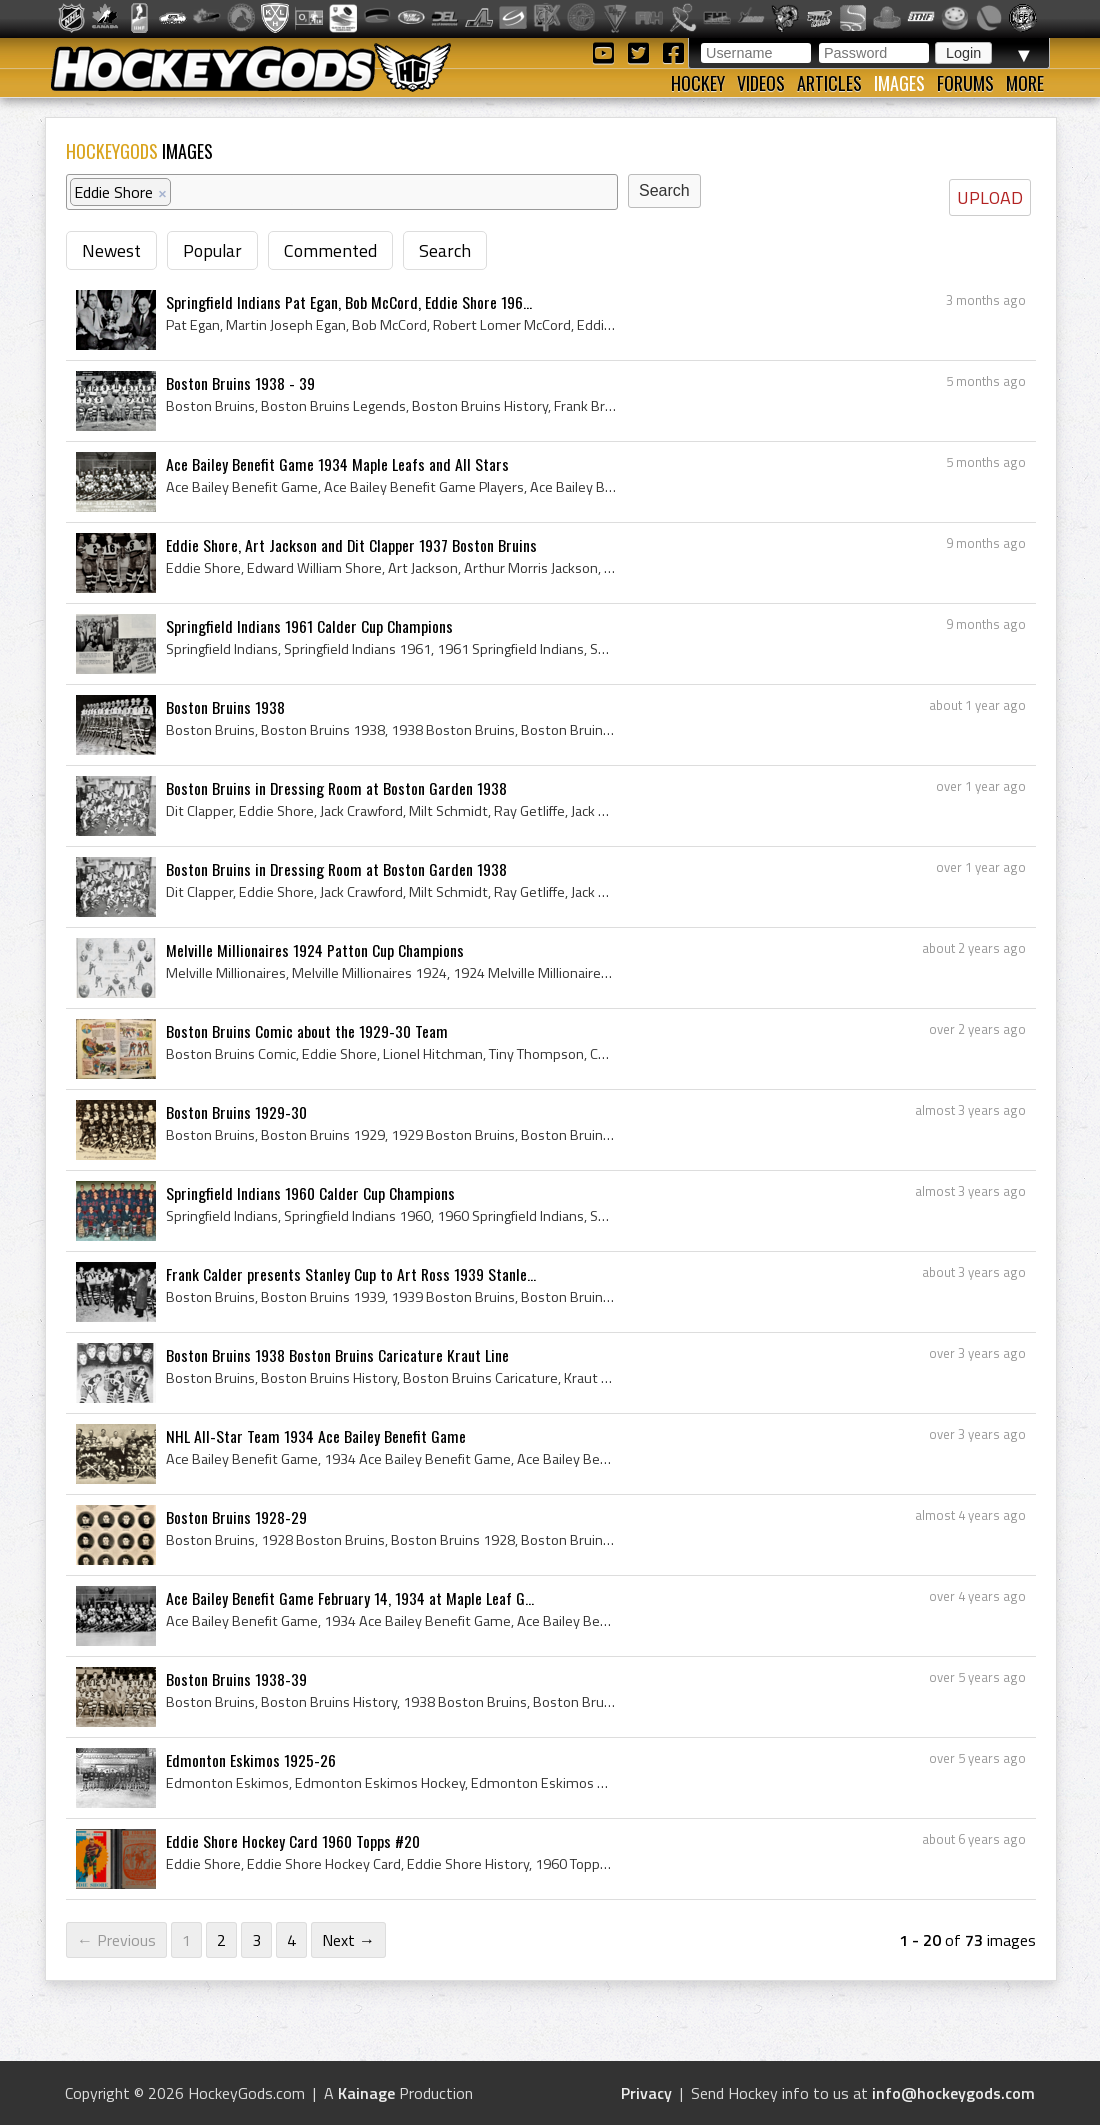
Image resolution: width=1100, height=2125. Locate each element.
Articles (829, 83)
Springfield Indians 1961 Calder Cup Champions (309, 626)
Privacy (646, 2093)
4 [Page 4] (291, 1940)
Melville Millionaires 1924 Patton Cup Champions (315, 950)
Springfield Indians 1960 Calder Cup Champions (310, 1193)
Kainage (366, 2093)
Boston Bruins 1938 (225, 707)
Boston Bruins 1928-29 (236, 1517)
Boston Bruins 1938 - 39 (240, 383)
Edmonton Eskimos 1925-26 (251, 1760)
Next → (348, 1940)
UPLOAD (990, 197)
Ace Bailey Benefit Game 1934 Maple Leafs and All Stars (337, 464)
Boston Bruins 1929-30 (236, 1112)
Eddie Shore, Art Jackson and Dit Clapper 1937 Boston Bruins (351, 545)
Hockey (698, 83)
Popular (212, 250)
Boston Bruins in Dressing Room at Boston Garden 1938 (336, 788)
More (1025, 83)
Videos (761, 83)
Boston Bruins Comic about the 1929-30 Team (307, 1031)
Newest (111, 250)
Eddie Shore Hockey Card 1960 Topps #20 (293, 1841)
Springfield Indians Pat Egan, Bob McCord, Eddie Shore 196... (349, 302)
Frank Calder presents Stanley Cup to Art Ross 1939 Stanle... (351, 1274)
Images (899, 83)
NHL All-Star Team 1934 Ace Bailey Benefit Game (316, 1436)
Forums (965, 83)
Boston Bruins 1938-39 (236, 1679)
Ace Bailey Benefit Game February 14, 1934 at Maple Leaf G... (350, 1598)
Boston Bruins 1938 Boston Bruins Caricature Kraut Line (337, 1355)
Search (445, 250)
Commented (330, 250)
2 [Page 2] (221, 1940)
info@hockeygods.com (953, 2093)
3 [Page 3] (256, 1940)
